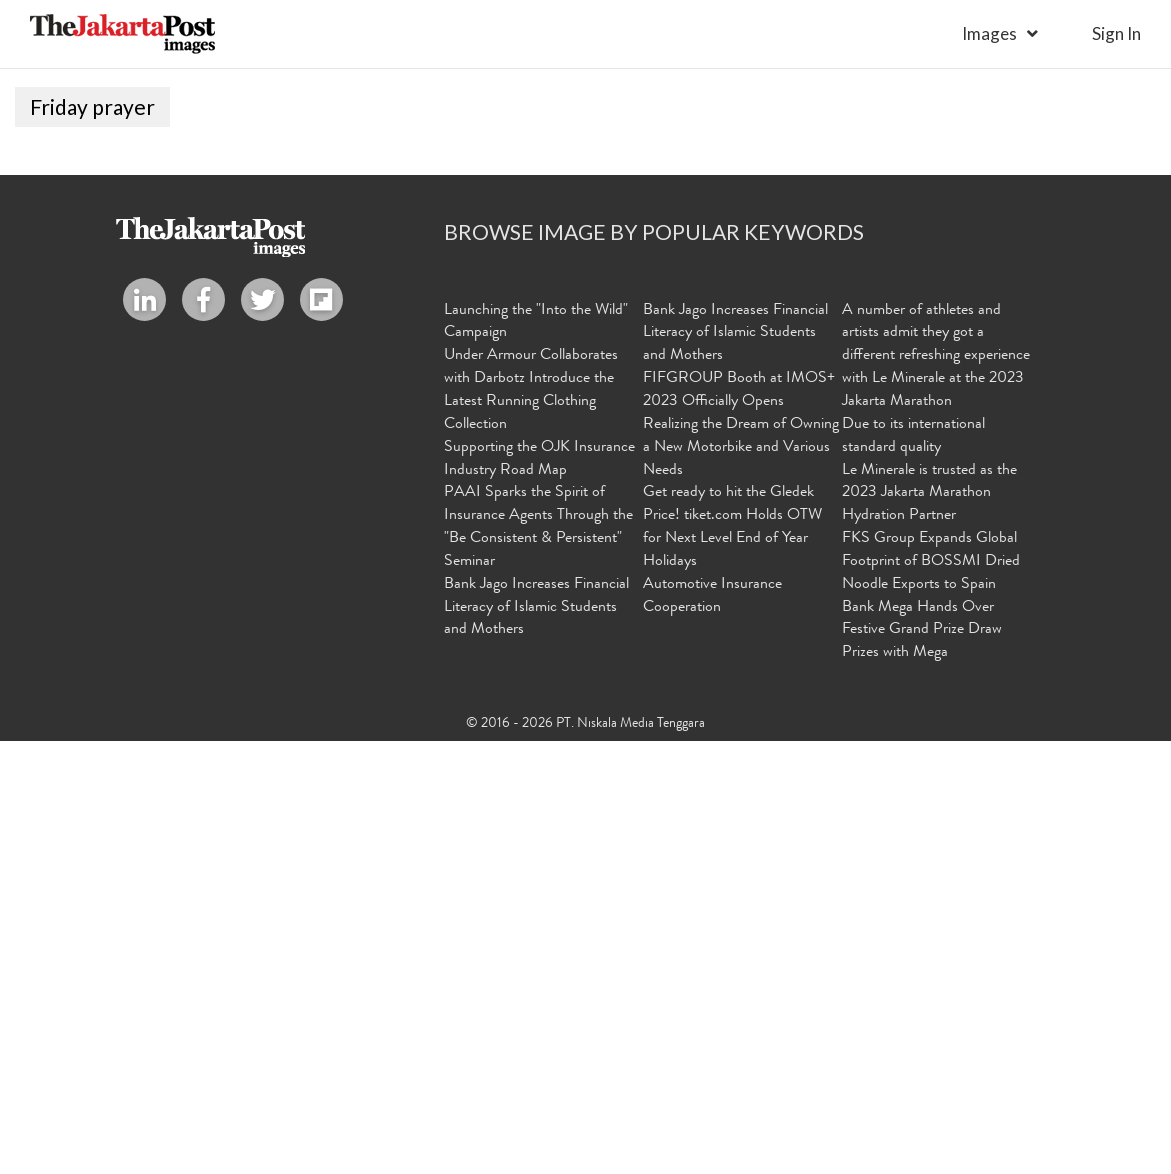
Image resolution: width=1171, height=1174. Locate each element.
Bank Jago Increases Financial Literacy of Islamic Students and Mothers (536, 1040)
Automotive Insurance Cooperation (712, 1028)
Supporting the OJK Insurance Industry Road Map (539, 891)
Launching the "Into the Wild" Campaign (536, 754)
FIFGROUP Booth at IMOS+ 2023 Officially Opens (739, 823)
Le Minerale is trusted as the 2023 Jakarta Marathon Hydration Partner (929, 926)
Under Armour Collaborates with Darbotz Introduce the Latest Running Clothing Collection (531, 823)
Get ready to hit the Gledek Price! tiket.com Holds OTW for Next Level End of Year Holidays (732, 960)
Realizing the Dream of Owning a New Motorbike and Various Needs (741, 880)
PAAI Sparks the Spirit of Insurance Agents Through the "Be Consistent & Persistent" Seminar (538, 960)
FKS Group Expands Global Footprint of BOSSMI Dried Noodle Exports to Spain (931, 994)
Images (989, 33)
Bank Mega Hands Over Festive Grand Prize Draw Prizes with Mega (922, 1063)
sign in (1116, 33)
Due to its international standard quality (913, 868)
